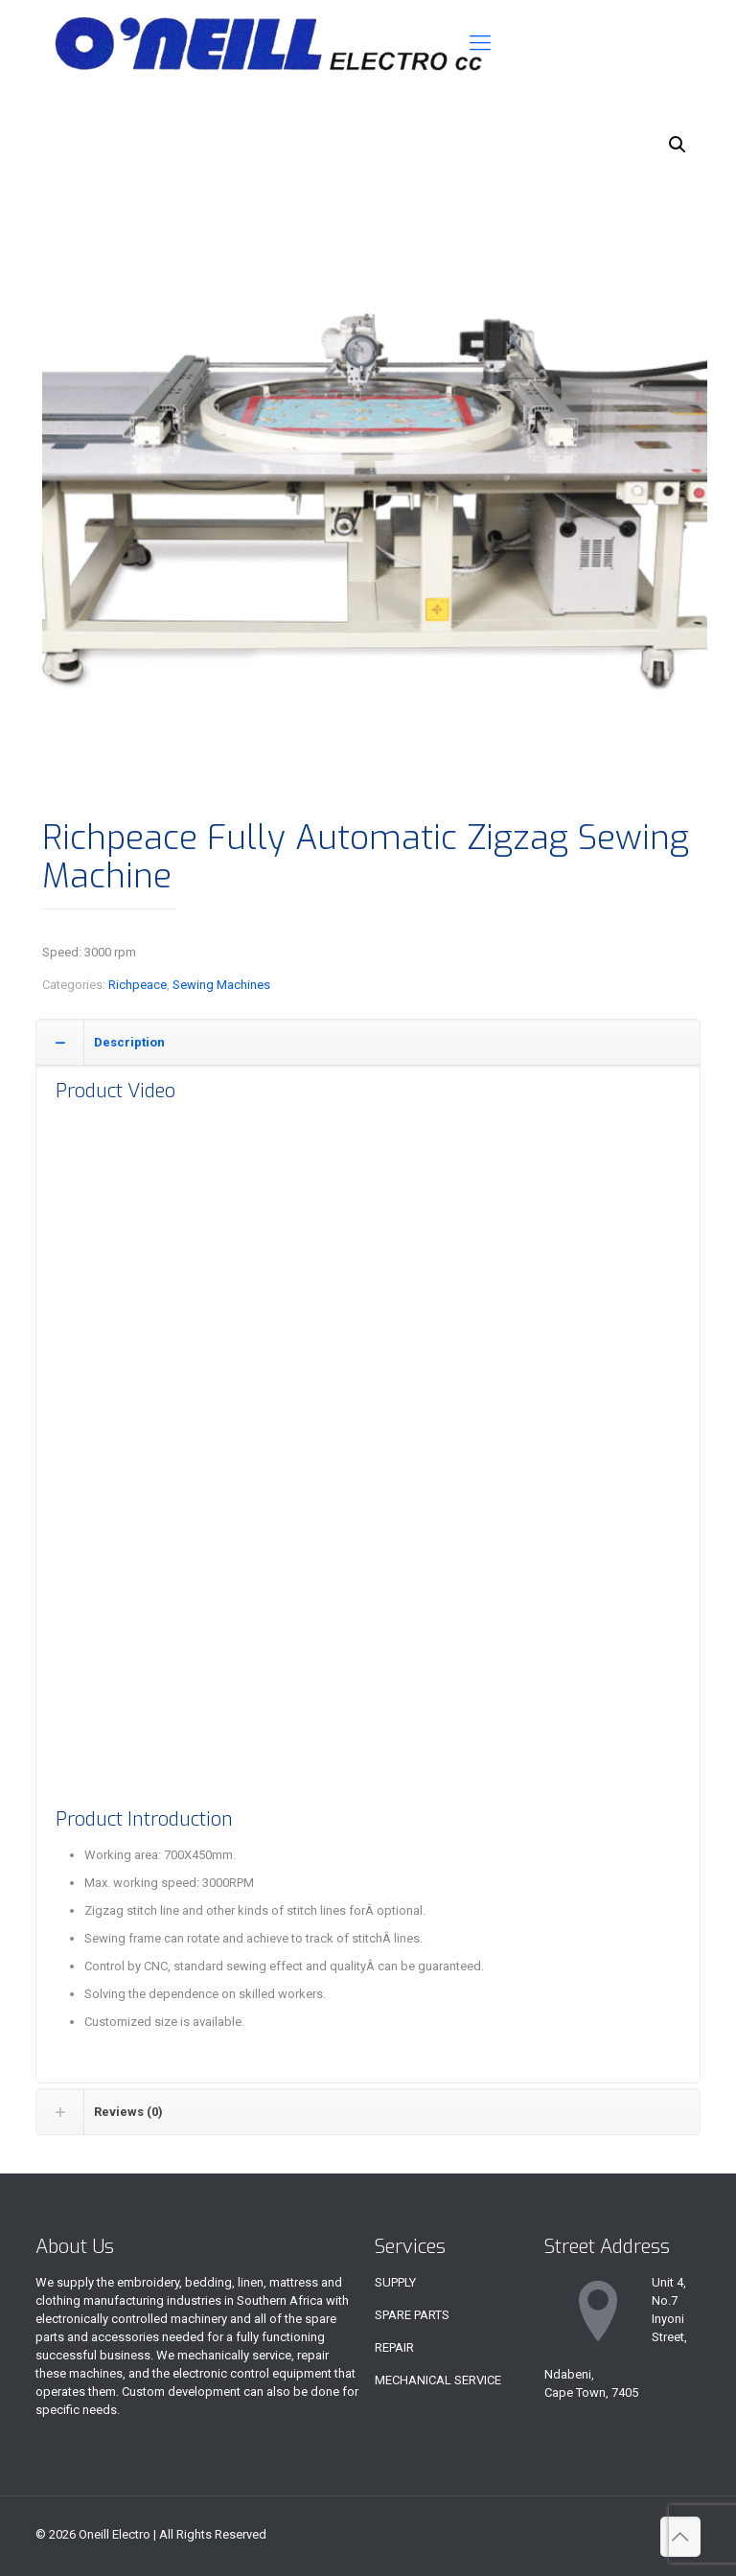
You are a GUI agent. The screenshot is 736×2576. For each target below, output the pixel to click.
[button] (677, 144)
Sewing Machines (221, 985)
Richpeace (137, 985)
